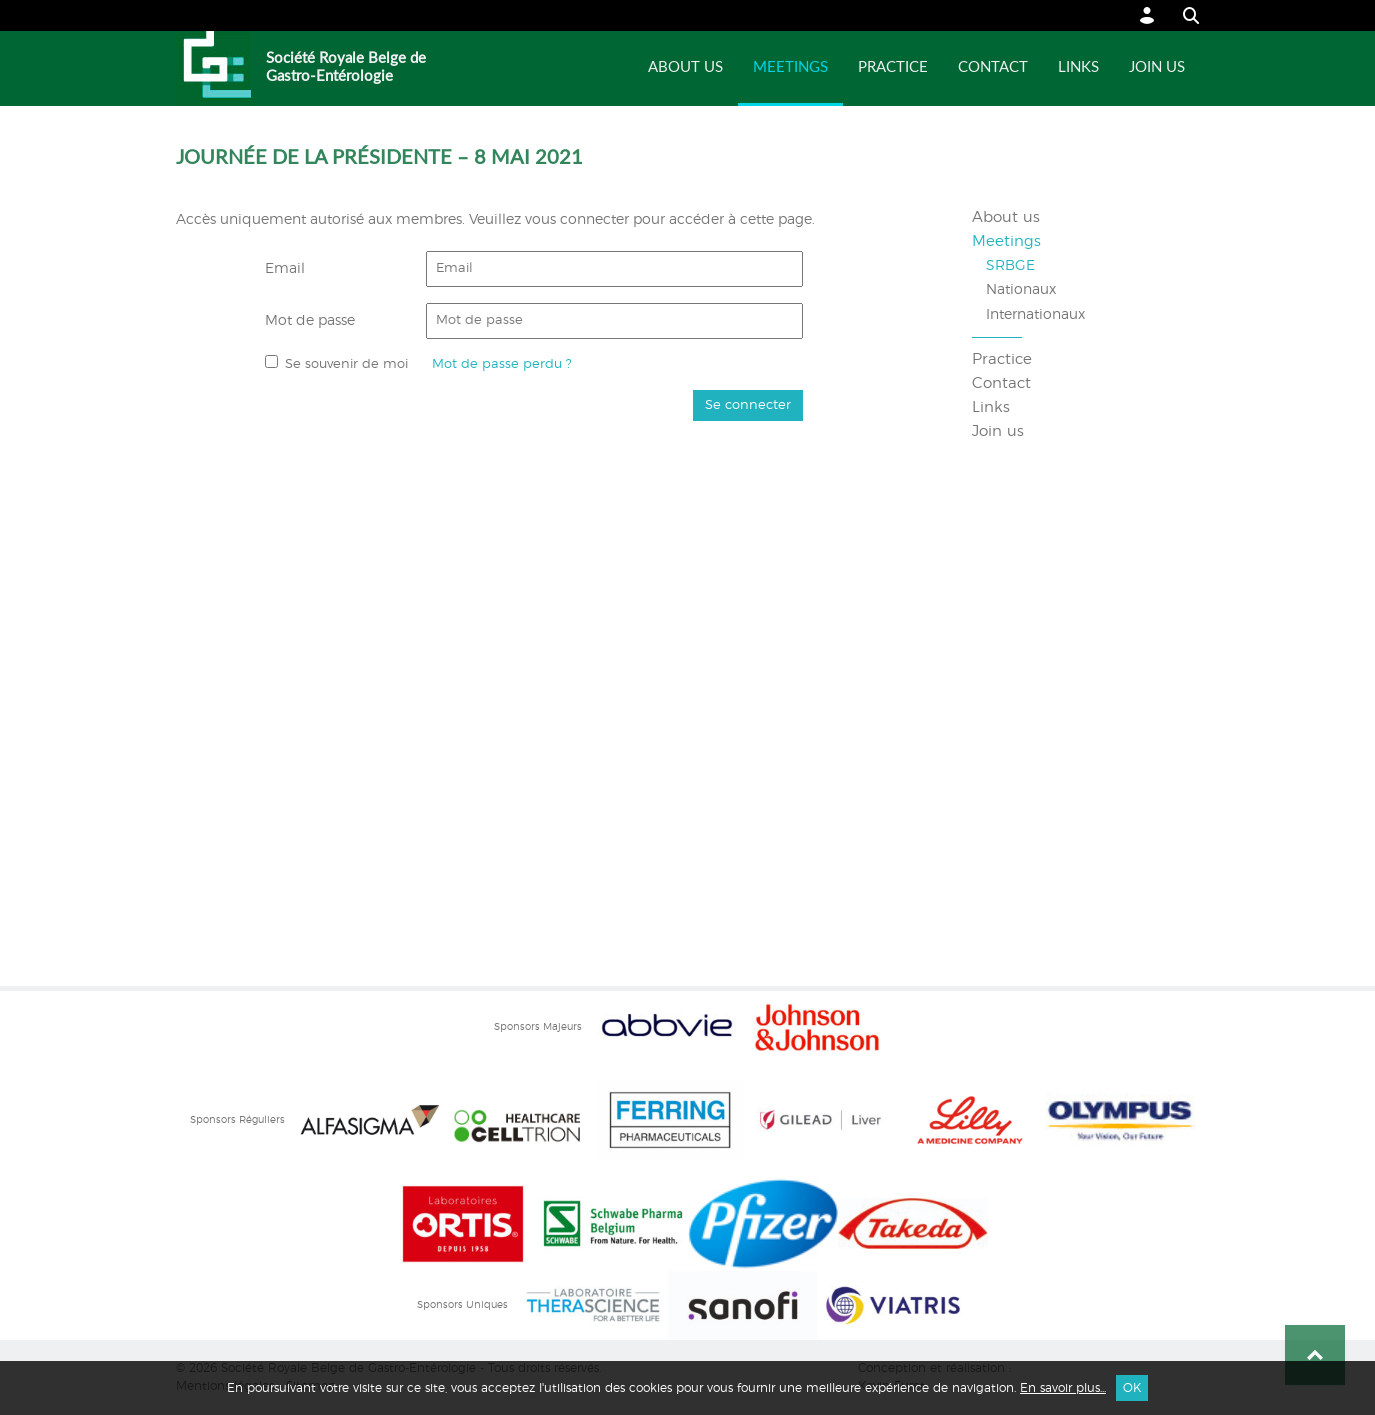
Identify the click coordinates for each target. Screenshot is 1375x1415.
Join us (1157, 67)
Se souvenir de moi (346, 364)
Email (285, 269)
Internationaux (1035, 315)
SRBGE (1010, 266)
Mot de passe (310, 321)
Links (1078, 67)
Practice (893, 67)
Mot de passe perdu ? (502, 364)
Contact (993, 67)
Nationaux (1021, 290)
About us (685, 67)
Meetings (790, 67)
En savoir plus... (1063, 1388)
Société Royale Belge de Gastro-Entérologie (346, 67)
